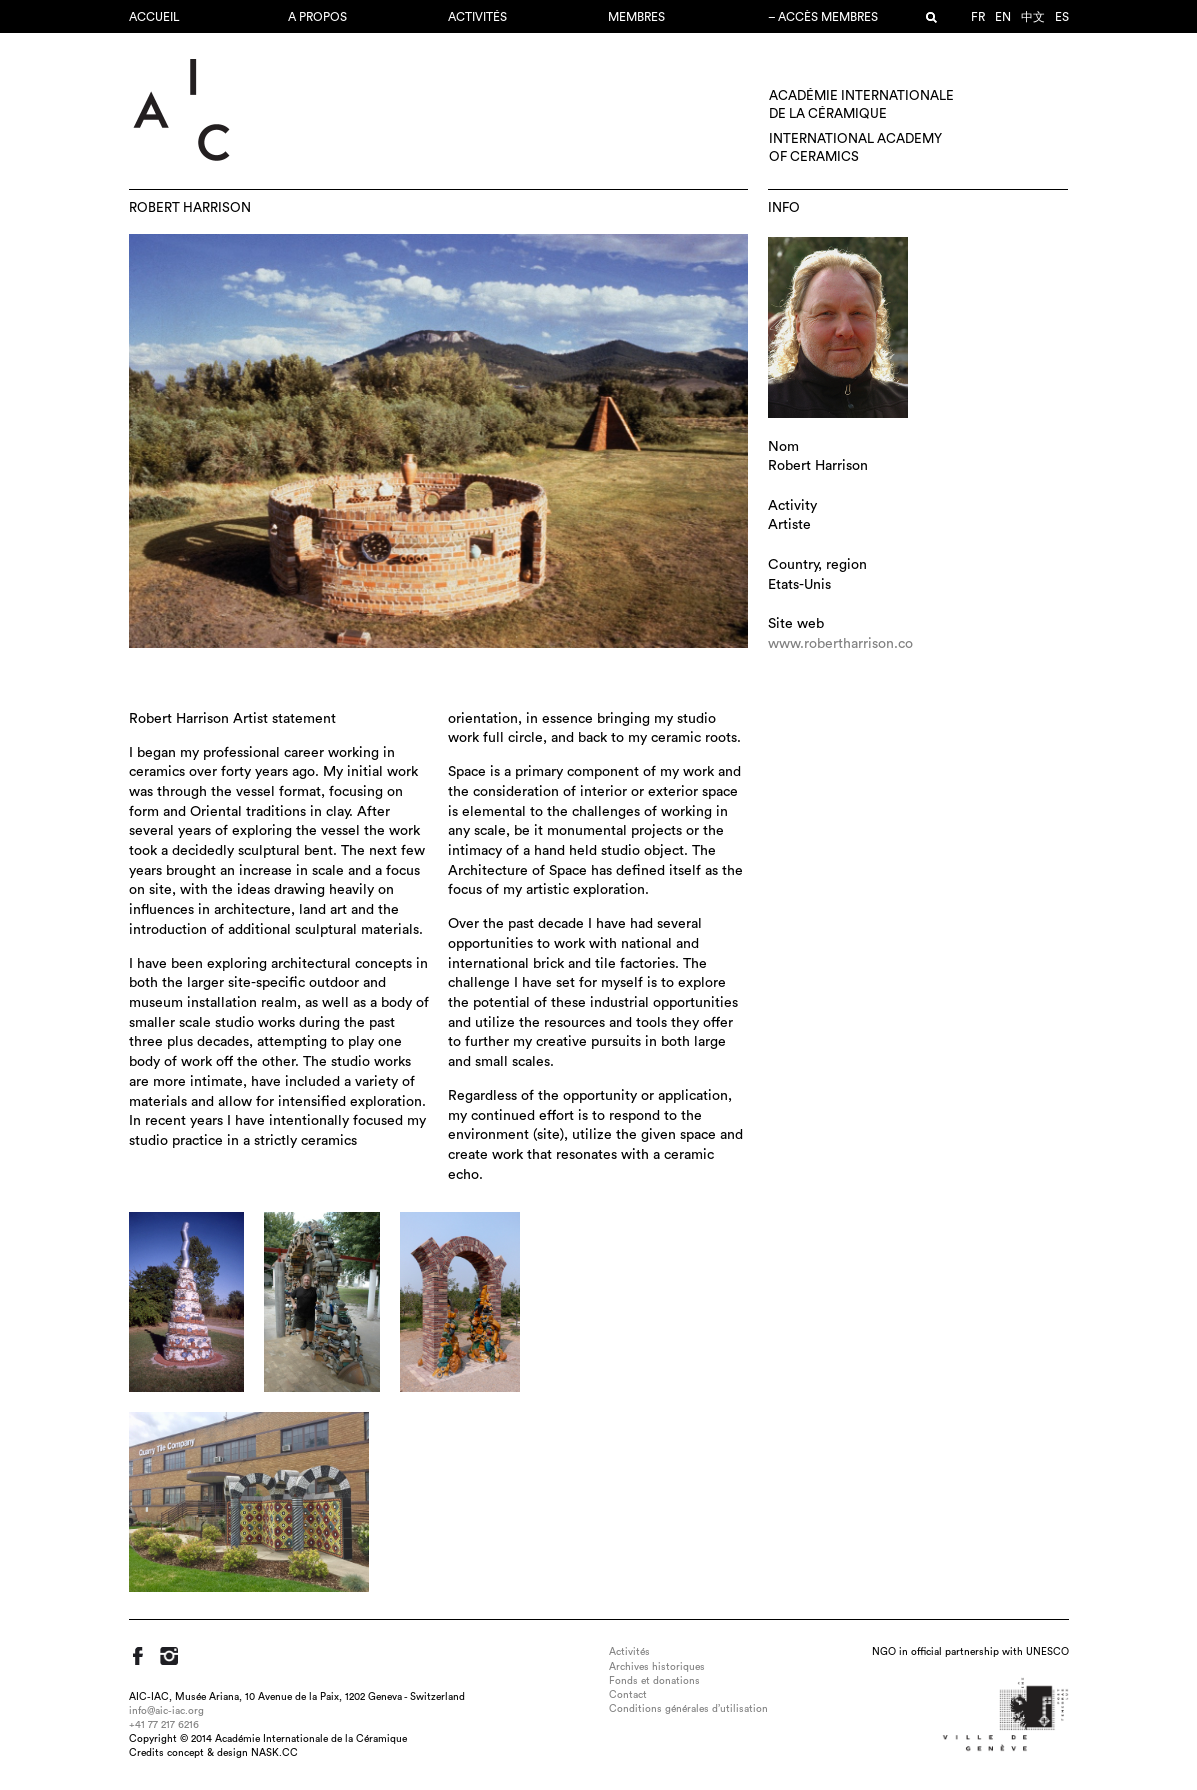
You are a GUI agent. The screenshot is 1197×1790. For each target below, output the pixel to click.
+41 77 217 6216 (164, 1725)
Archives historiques (657, 1667)
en (1003, 17)
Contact (628, 1695)
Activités (477, 17)
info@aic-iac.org (166, 1711)
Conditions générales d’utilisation (688, 1709)
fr (978, 17)
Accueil (154, 17)
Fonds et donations (654, 1681)
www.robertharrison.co (840, 644)
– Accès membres (823, 17)
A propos (317, 17)
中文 (1033, 17)
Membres (636, 17)
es (1062, 17)
